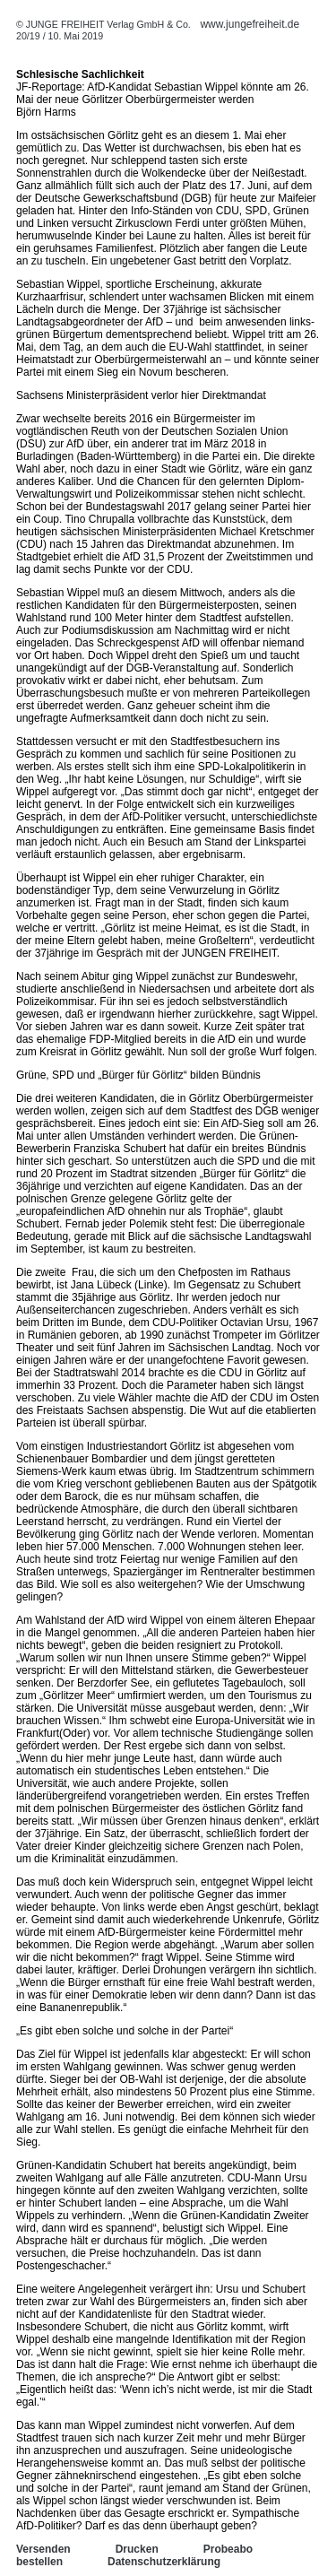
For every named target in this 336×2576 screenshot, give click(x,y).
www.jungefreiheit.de (249, 24)
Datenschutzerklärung (164, 2561)
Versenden (43, 2549)
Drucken (137, 2549)
